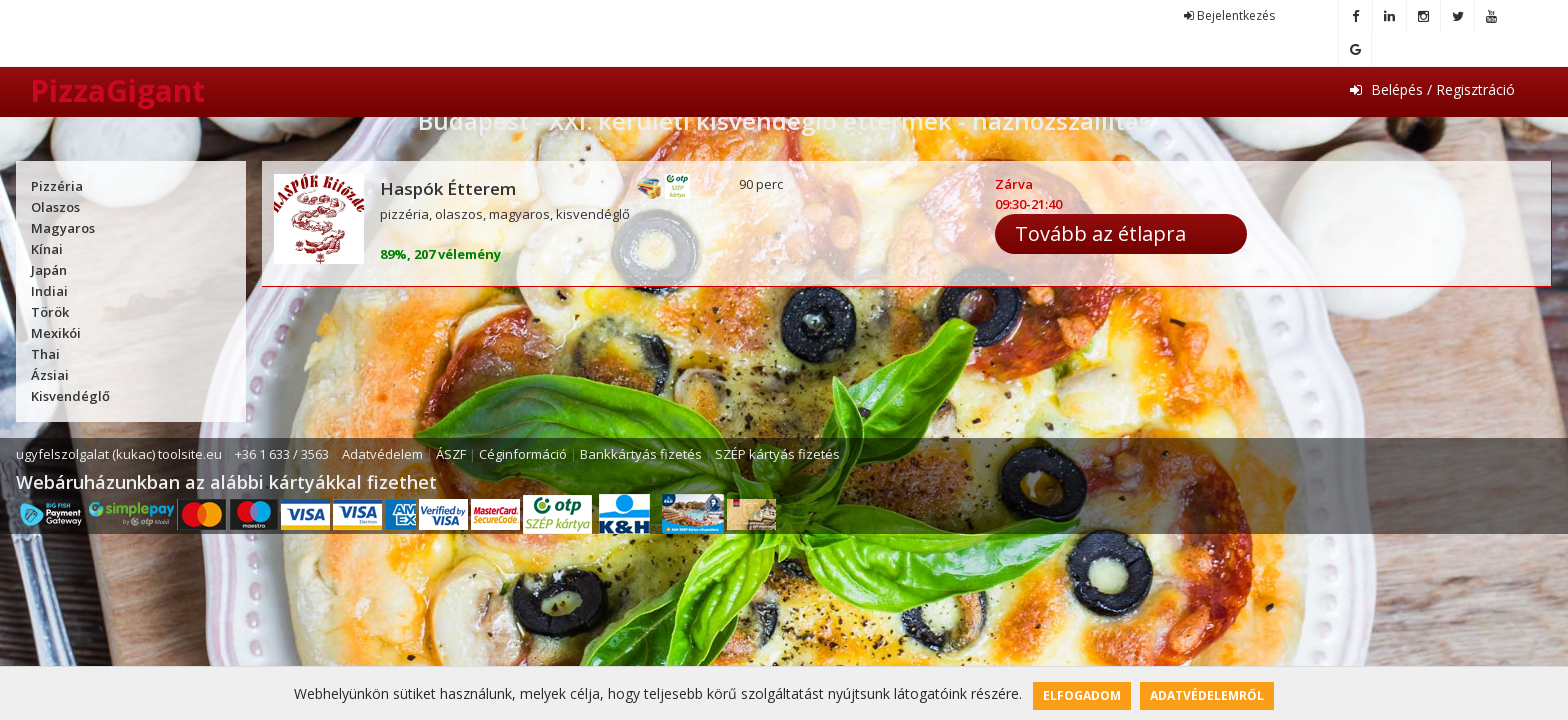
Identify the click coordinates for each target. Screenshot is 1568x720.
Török (50, 312)
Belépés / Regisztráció (1432, 89)
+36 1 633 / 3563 (282, 454)
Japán (49, 270)
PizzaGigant (117, 90)
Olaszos (55, 207)
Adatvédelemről (1207, 695)
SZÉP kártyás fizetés (777, 454)
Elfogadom (1082, 695)
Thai (45, 354)
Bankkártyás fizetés (641, 454)
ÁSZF (451, 454)
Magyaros (63, 228)
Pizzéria (57, 186)
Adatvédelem (382, 454)
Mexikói (56, 333)
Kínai (47, 249)
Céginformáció (523, 454)
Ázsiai (50, 375)
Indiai (49, 291)
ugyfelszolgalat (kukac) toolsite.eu (119, 454)
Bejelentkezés (1229, 15)
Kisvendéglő (70, 396)
